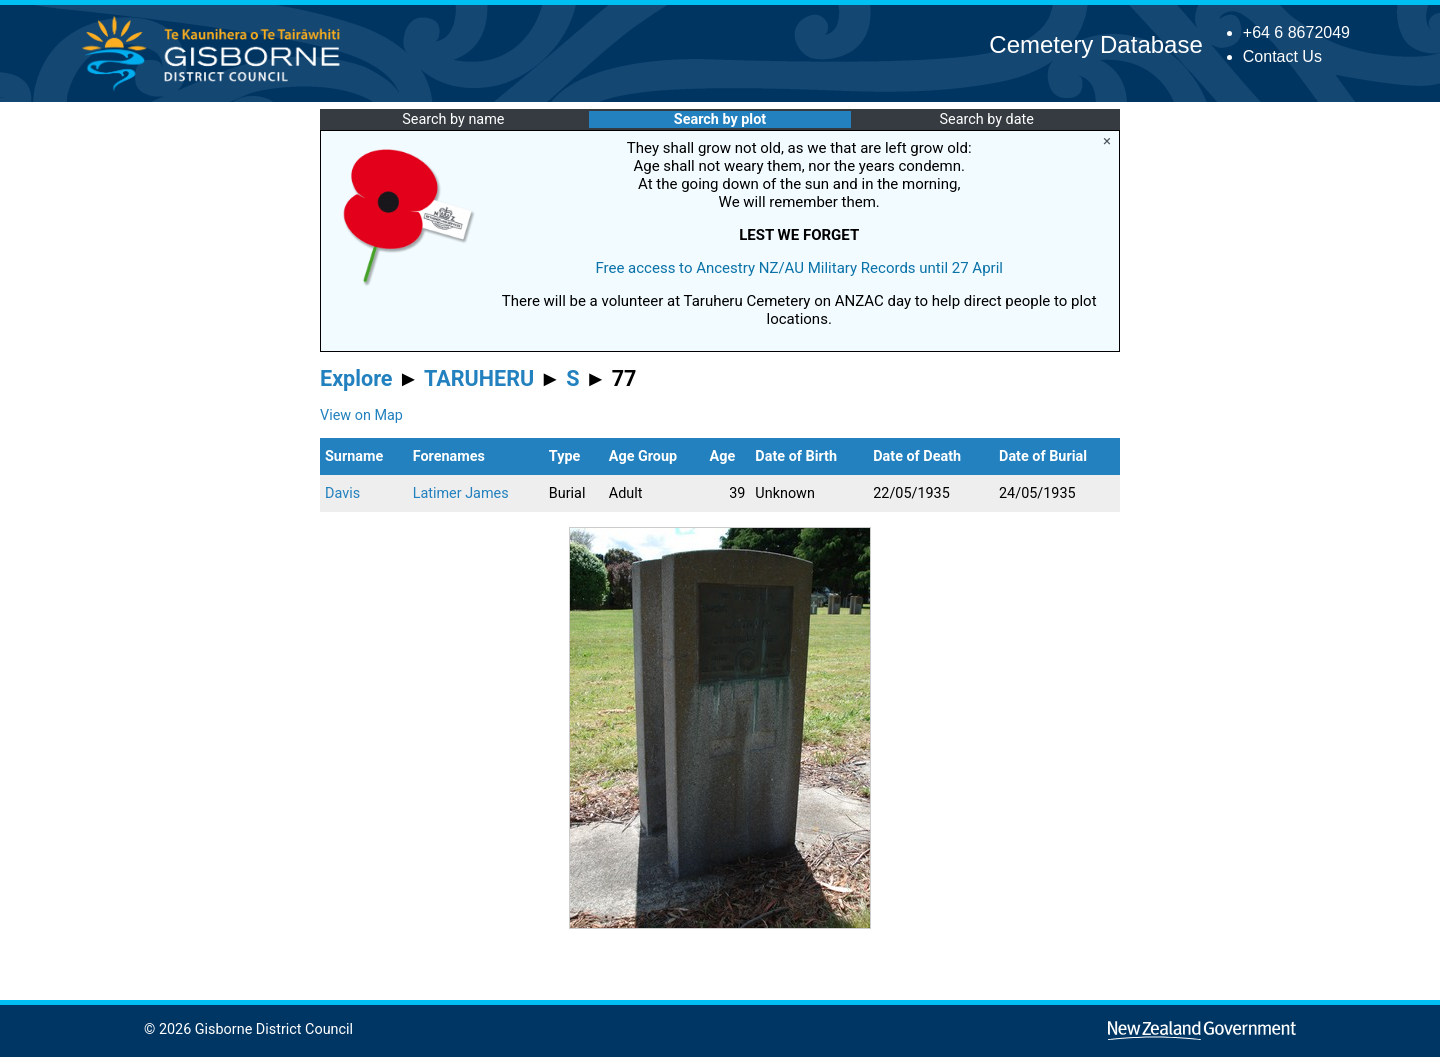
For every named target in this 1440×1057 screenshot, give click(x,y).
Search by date (986, 119)
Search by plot (720, 119)
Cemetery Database (1095, 44)
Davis (342, 493)
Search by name (453, 119)
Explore (356, 378)
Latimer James (461, 493)
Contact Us (1282, 56)
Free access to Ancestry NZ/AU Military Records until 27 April (799, 268)
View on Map (361, 415)
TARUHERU (479, 378)
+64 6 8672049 (1296, 32)
